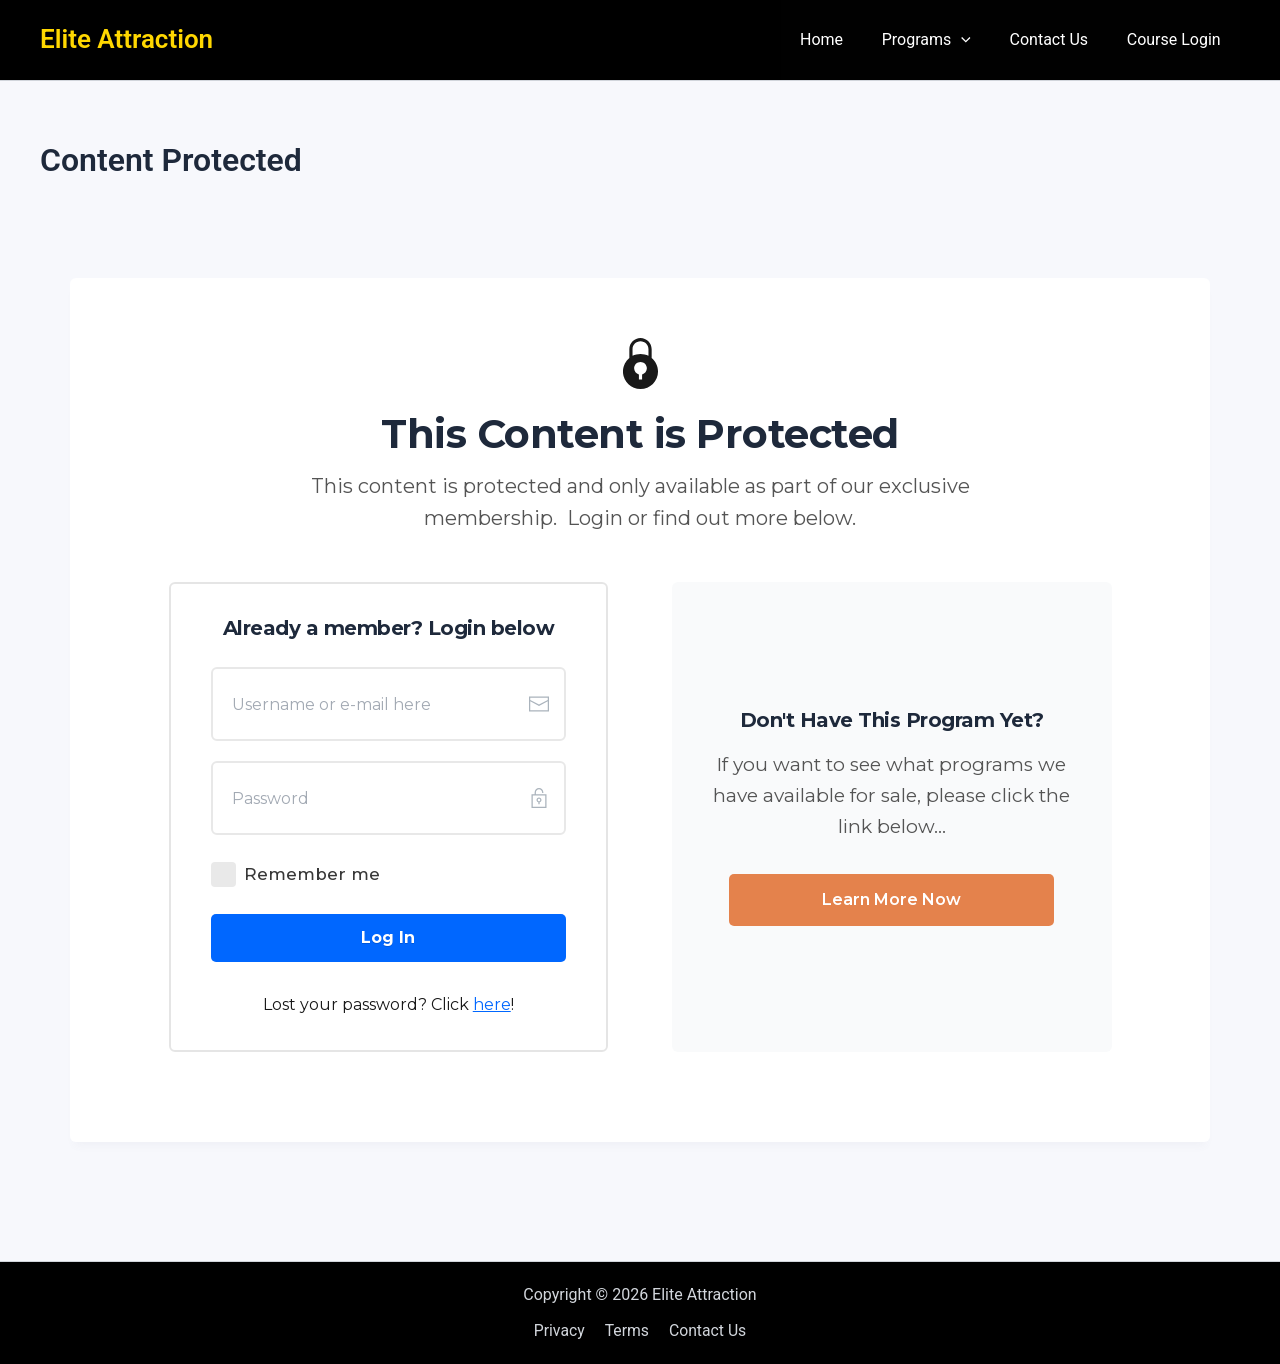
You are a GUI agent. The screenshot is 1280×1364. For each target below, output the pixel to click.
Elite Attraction (126, 39)
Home (844, 39)
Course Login (1177, 39)
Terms (626, 1330)
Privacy (562, 1330)
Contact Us (1059, 39)
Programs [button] (942, 40)
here (492, 1004)
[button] (978, 40)
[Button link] (389, 938)
